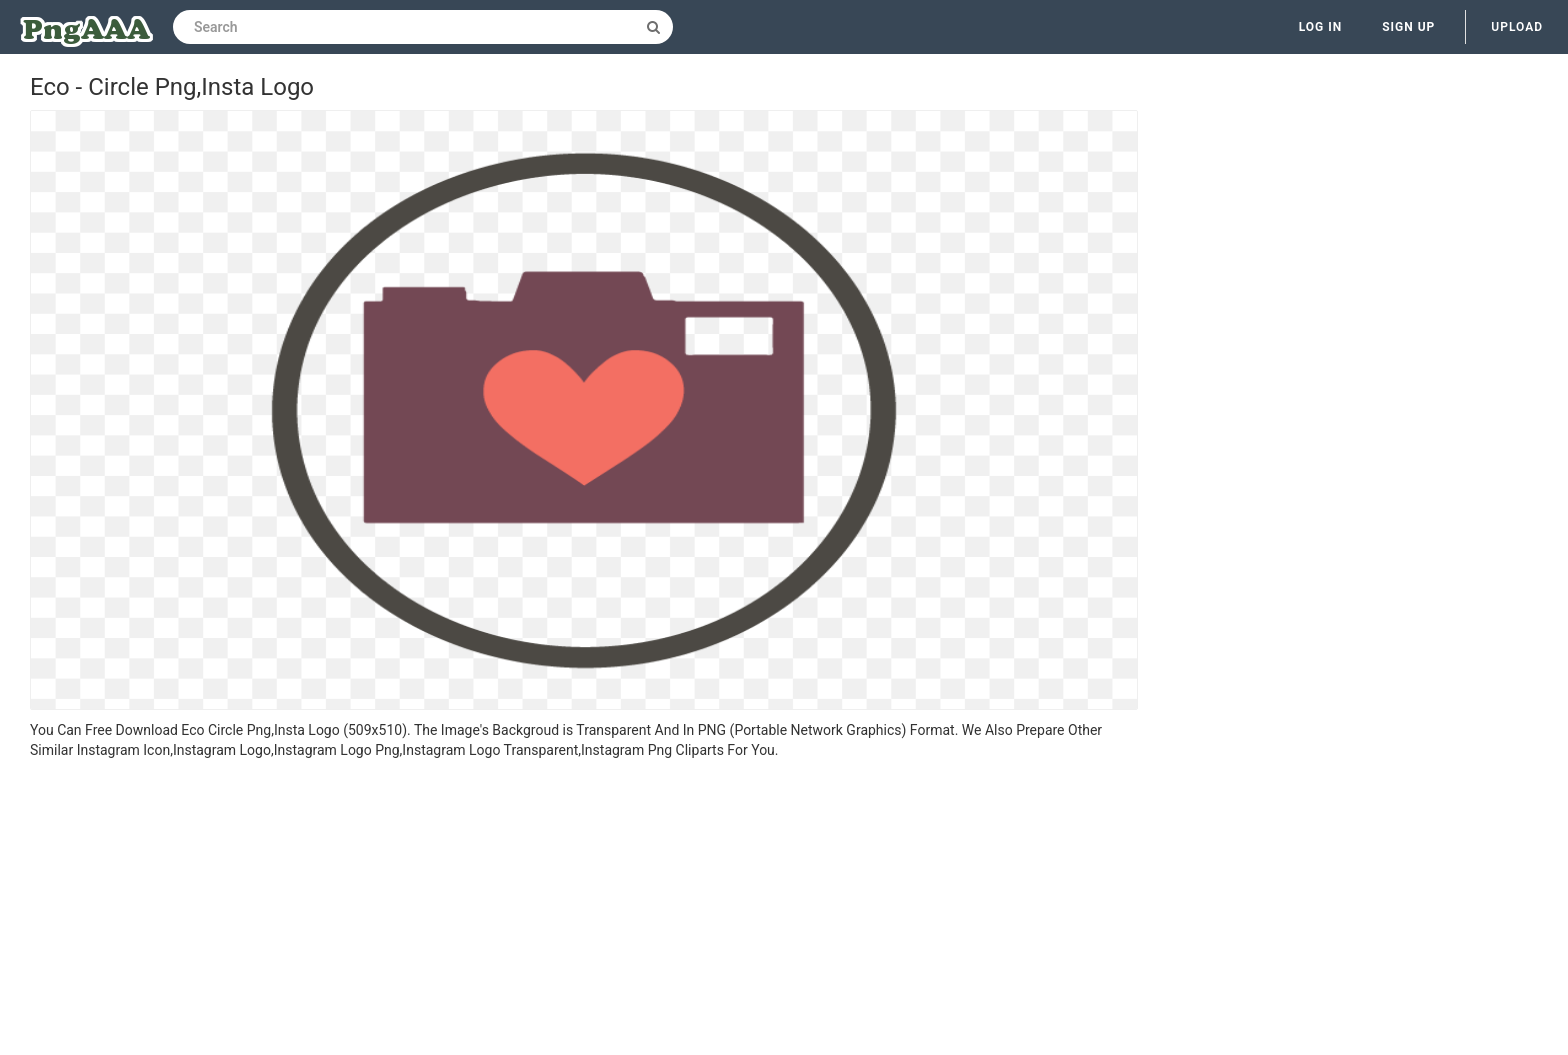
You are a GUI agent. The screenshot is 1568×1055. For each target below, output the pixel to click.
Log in (1321, 27)
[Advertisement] (584, 910)
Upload (1517, 27)
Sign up (1408, 27)
